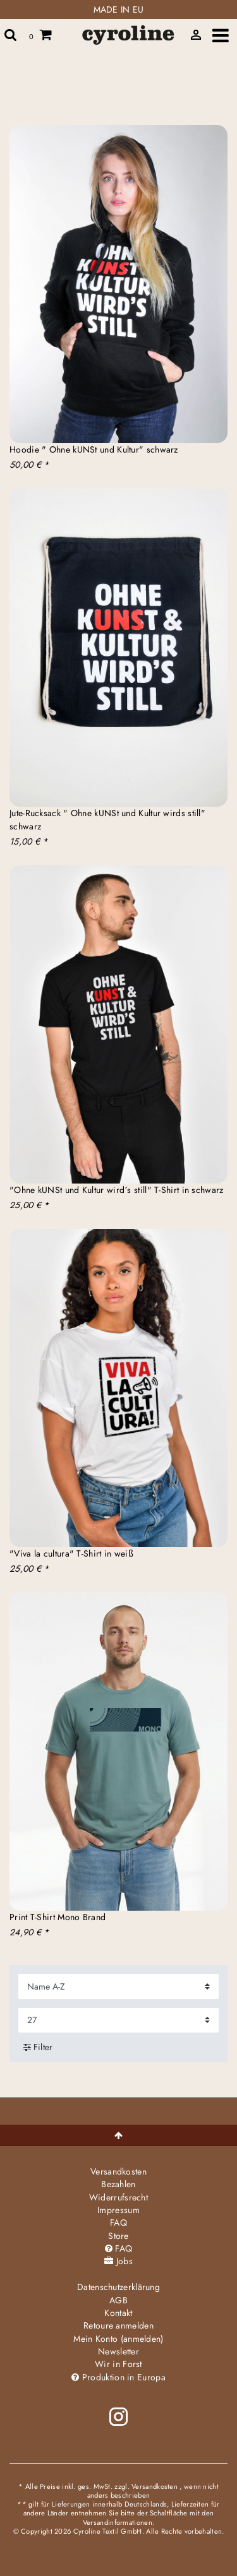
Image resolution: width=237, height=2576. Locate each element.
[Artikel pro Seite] (118, 2020)
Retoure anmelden (118, 2325)
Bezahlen (118, 2184)
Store (118, 2235)
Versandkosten (118, 2171)
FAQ (118, 2222)
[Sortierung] (118, 1986)
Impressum (118, 2210)
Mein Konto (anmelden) (118, 2338)
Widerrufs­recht (118, 2197)
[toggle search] (10, 34)
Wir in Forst (118, 2364)
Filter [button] (38, 2047)
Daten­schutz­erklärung (118, 2287)
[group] (118, 284)
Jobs (118, 2261)
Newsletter (118, 2351)
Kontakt (118, 2312)
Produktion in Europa (118, 2377)
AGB (118, 2300)
